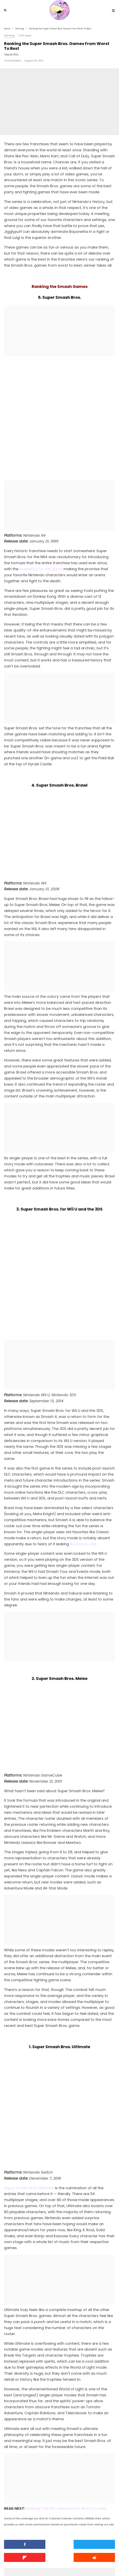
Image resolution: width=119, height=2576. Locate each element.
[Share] (21, 2411)
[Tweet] (59, 2411)
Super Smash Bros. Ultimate (29, 2055)
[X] (56, 2565)
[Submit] (21, 2424)
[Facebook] (50, 2565)
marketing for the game (41, 532)
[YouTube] (62, 2565)
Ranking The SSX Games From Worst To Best (66, 2375)
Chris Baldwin (12, 60)
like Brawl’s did (83, 1459)
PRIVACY (78, 2556)
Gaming (9, 35)
